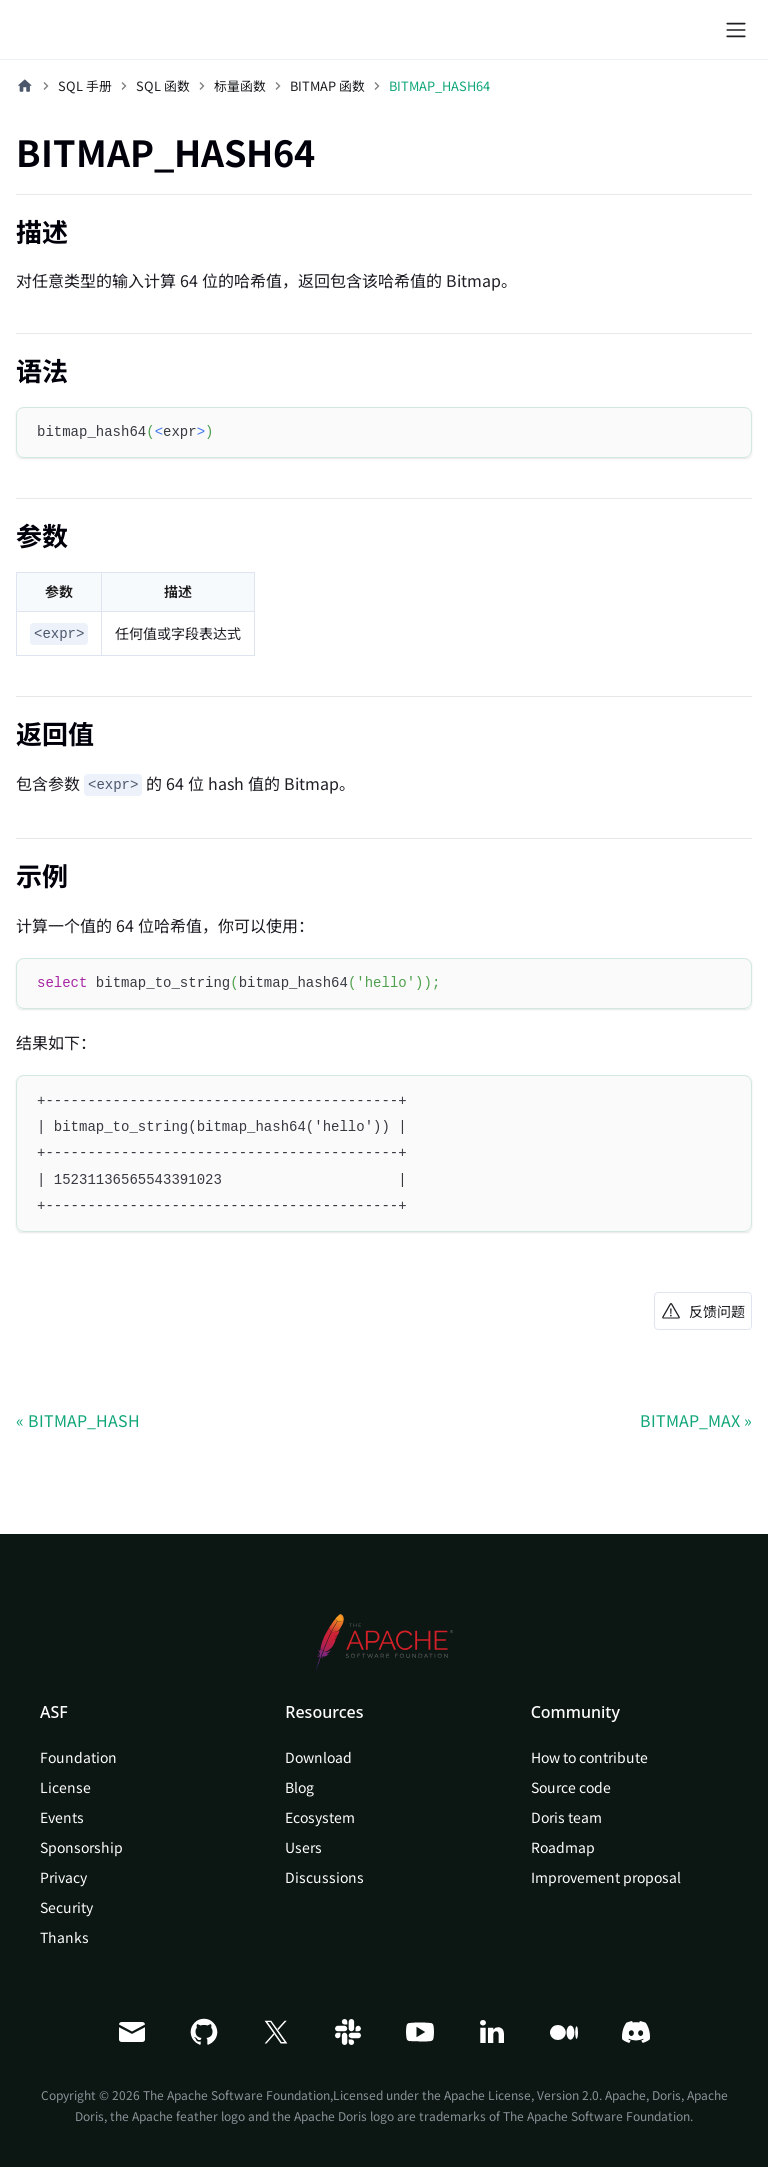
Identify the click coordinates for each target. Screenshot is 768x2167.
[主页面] (25, 86)
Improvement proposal (606, 1877)
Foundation (78, 1757)
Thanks (64, 1937)
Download (318, 1757)
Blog (299, 1787)
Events (62, 1817)
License (65, 1787)
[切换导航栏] (736, 30)
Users (303, 1847)
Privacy (63, 1877)
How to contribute (589, 1757)
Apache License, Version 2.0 (521, 2094)
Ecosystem (320, 1817)
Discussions (324, 1877)
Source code (571, 1787)
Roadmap (563, 1847)
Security (66, 1907)
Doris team (566, 1817)
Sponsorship (81, 1847)
